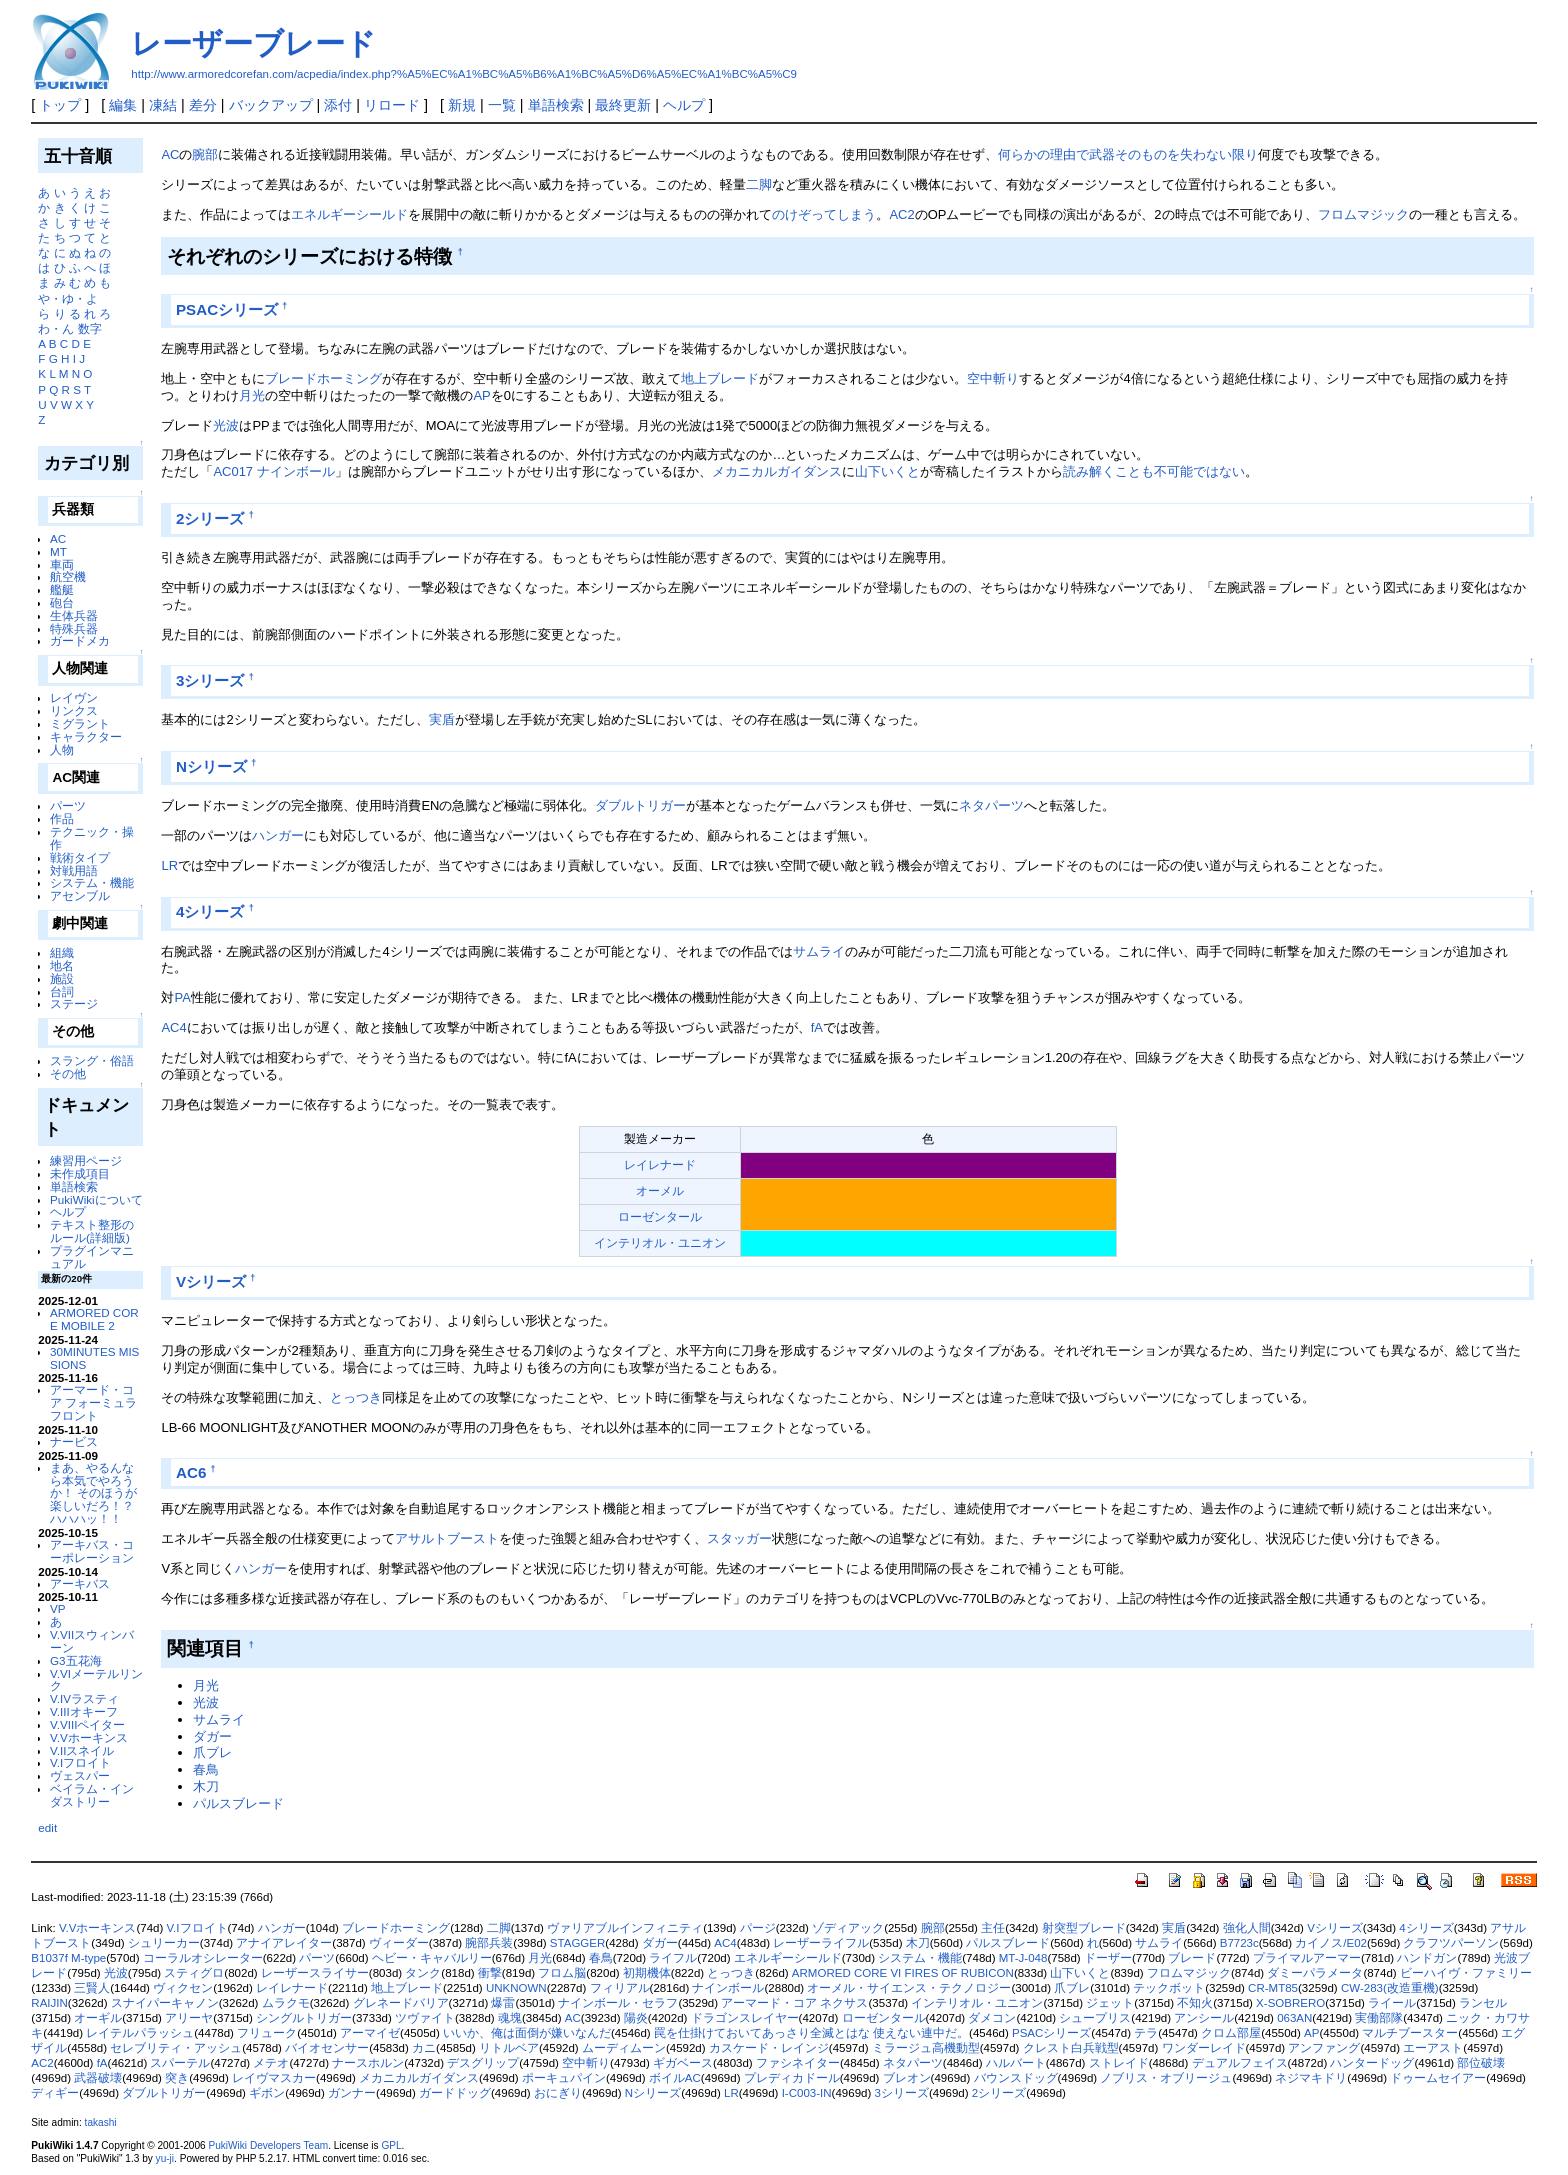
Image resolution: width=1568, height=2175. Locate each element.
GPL (391, 2145)
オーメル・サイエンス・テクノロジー (909, 1988)
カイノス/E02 (1331, 1943)
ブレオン (907, 2078)
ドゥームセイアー (1438, 2078)
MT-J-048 (1023, 1958)
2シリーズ (210, 518)
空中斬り (993, 378)
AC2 (901, 214)
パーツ (68, 805)
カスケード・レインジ (769, 2048)
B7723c (1239, 1943)
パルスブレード (238, 1803)
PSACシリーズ (227, 309)
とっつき (356, 1397)
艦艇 (62, 589)
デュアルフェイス (1240, 2063)
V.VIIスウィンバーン (92, 1641)
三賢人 (92, 1988)
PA (182, 997)
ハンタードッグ (1372, 2063)
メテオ (271, 2063)
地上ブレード (720, 378)
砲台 (62, 602)
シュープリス (1095, 2018)
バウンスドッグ (1016, 2078)
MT (58, 551)
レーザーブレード (253, 43)
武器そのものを (1134, 154)
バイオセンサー (327, 2048)
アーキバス (80, 1583)
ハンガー (278, 835)
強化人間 (1247, 1928)
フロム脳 (562, 1973)
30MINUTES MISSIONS (94, 1358)
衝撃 (490, 1973)
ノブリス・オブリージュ (1166, 2078)
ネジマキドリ (1311, 2078)
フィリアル (620, 1988)
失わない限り (1219, 154)
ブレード (1192, 1958)
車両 (62, 564)
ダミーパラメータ (1315, 1973)
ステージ (74, 1003)
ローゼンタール (660, 1216)
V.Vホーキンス (89, 1737)
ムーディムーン (624, 2048)
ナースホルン (368, 2063)
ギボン (267, 2093)
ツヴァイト (425, 2018)
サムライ (819, 951)
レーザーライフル (821, 1943)
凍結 (163, 105)
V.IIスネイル (82, 1750)
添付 (338, 105)
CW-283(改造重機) (1390, 1988)
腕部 (205, 154)
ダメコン (992, 2018)
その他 (68, 1073)
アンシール (1204, 2018)
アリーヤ (189, 2018)
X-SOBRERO (1290, 2003)
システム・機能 (92, 882)
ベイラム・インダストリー (92, 1795)
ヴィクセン (183, 1988)
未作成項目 (80, 1173)
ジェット (1110, 2003)
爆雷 (503, 2003)
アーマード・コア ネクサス (794, 2003)
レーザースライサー (315, 1973)
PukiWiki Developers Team (268, 2145)
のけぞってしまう (824, 214)
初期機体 (647, 1973)
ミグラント (80, 723)
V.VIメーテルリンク (96, 1680)
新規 (462, 105)
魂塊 (510, 2018)
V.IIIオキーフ (84, 1711)
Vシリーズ (211, 1281)
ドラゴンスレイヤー (745, 2018)
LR (169, 865)
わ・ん (56, 328)
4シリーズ (210, 911)
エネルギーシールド (349, 214)
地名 (62, 965)
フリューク (267, 2033)
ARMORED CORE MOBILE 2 (94, 1319)
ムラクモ (286, 2003)
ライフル (673, 1958)
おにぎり (558, 2093)
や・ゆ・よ (68, 298)
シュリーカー (164, 1943)
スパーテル (180, 2063)
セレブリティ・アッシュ (176, 2048)
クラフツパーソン (1451, 1943)
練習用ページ (86, 1160)
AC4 (173, 1027)
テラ (1146, 2033)
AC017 (233, 471)
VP (58, 1608)
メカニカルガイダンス (777, 471)
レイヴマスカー (274, 2078)
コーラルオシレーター (203, 1958)
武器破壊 (98, 2078)
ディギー (55, 2093)
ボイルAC (675, 2078)
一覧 (502, 105)
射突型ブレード (1084, 1928)
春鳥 (206, 1769)
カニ (424, 2048)
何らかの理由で (1043, 154)
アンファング (1324, 2048)
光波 (226, 425)
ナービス (74, 1441)
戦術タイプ (80, 857)
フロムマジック (1363, 214)
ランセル (1483, 2003)
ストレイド (1119, 2063)
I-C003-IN (807, 2093)
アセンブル (80, 895)
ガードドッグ (455, 2093)
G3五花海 (76, 1660)
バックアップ (271, 105)
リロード (392, 105)
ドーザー (1108, 1958)
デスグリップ (483, 2063)
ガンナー (352, 2093)
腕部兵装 (489, 1943)
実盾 (442, 719)
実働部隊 (1379, 2018)
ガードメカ (80, 640)
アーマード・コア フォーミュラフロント (93, 1402)
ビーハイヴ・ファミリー (1466, 1973)
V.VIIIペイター (87, 1724)
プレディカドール (792, 2078)
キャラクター (86, 736)
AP (481, 395)
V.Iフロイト (80, 1762)
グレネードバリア (401, 2003)
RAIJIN (49, 2003)
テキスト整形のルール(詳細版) (92, 1231)
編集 (123, 105)
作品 (62, 818)
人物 (62, 749)
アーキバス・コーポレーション (92, 1551)
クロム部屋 (1231, 2033)
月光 (252, 395)
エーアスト (1433, 2048)
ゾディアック (848, 1928)
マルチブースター (1410, 2033)
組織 (62, 952)
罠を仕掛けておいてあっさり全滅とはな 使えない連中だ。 (811, 2033)
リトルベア (509, 2048)
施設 (62, 978)
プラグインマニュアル (92, 1257)
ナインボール (296, 471)
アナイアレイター (284, 1943)
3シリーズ (210, 680)
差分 (203, 105)
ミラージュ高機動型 (926, 2048)
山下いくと (887, 471)
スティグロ (194, 1973)
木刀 (206, 1786)
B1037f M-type (68, 1958)
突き (177, 2078)
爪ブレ (212, 1752)
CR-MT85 (1273, 1988)
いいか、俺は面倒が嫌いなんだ (527, 2033)
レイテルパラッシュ (140, 2033)
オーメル (660, 1190)
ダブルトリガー (640, 805)
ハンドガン (1427, 1958)
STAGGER (577, 1943)
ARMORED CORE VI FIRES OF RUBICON (903, 1973)
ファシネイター (798, 2063)
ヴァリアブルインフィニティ (625, 1928)
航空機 (68, 576)
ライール (1392, 2003)
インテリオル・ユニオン (660, 1242)
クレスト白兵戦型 (1071, 2048)
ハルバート (1016, 2063)
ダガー (212, 1736)
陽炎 (636, 2018)
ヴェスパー (80, 1775)
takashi (101, 2122)
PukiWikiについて (96, 1199)
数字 (90, 328)
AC (58, 538)
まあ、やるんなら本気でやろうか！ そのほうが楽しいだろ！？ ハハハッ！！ (93, 1493)
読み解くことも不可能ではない (1154, 471)
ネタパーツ (991, 805)
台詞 (62, 991)
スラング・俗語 (92, 1060)
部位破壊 (1481, 2063)
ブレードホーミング (323, 378)
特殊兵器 (74, 628)
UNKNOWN (516, 1988)
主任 (993, 1928)
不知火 (1195, 2003)
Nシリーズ (211, 766)
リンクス (74, 710)
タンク (423, 1973)
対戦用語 (74, 870)
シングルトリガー (304, 2018)
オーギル (98, 2018)
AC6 (191, 1472)
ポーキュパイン (564, 2078)
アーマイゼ (370, 2033)
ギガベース (683, 2063)
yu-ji (165, 2158)
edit (47, 1827)
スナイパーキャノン (165, 2003)
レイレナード (660, 1164)
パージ (758, 1928)
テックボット (1169, 1988)
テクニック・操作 (92, 838)
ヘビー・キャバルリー (432, 1958)
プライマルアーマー (1307, 1958)
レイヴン (74, 697)
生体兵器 (74, 615)
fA (817, 1027)
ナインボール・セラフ (618, 2003)
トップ (60, 105)
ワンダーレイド (1204, 2048)
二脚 (759, 184)
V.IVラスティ (84, 1698)
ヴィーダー (399, 1943)
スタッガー (739, 1538)
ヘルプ (684, 105)
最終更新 (623, 105)
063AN (1294, 2018)
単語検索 (556, 105)
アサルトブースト (447, 1538)
